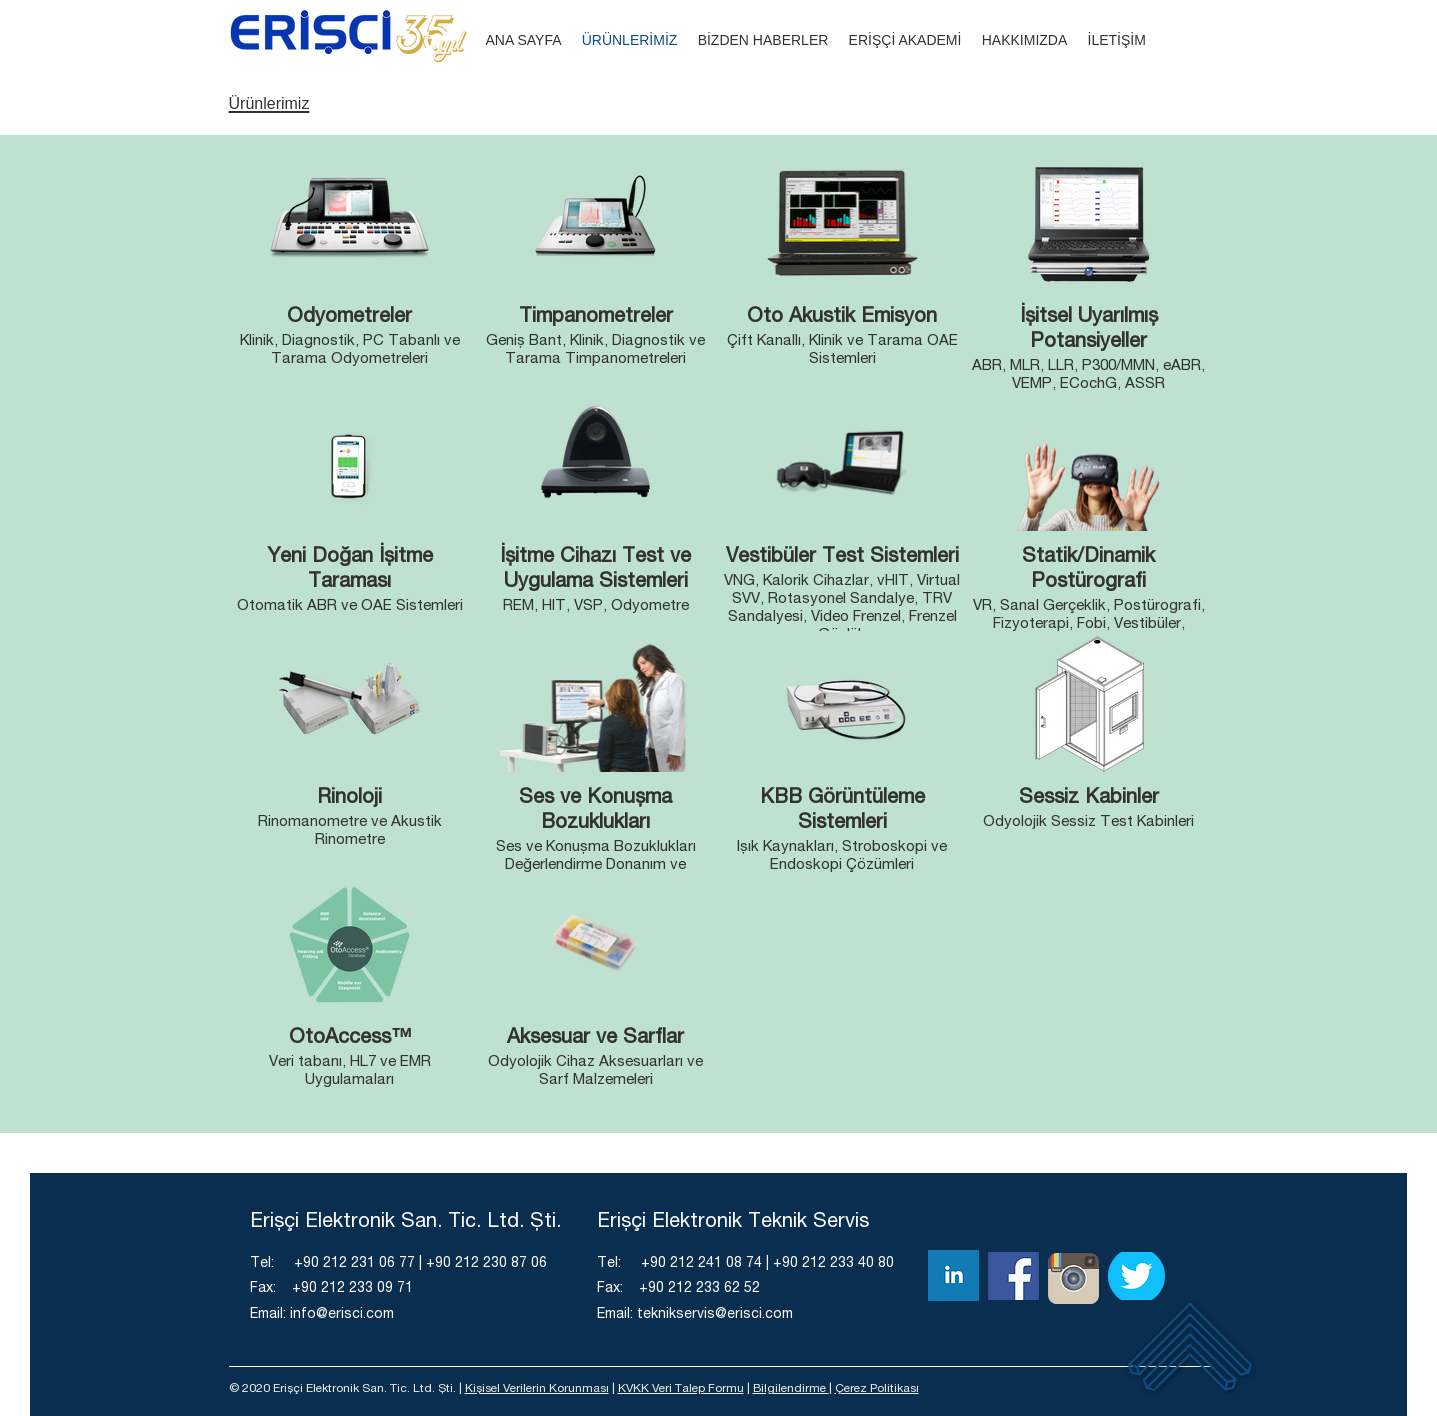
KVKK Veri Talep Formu (681, 1389)
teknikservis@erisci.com (715, 1315)
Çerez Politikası (877, 1389)
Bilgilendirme (791, 1389)
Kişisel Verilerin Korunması (537, 1389)
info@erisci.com (342, 1315)
